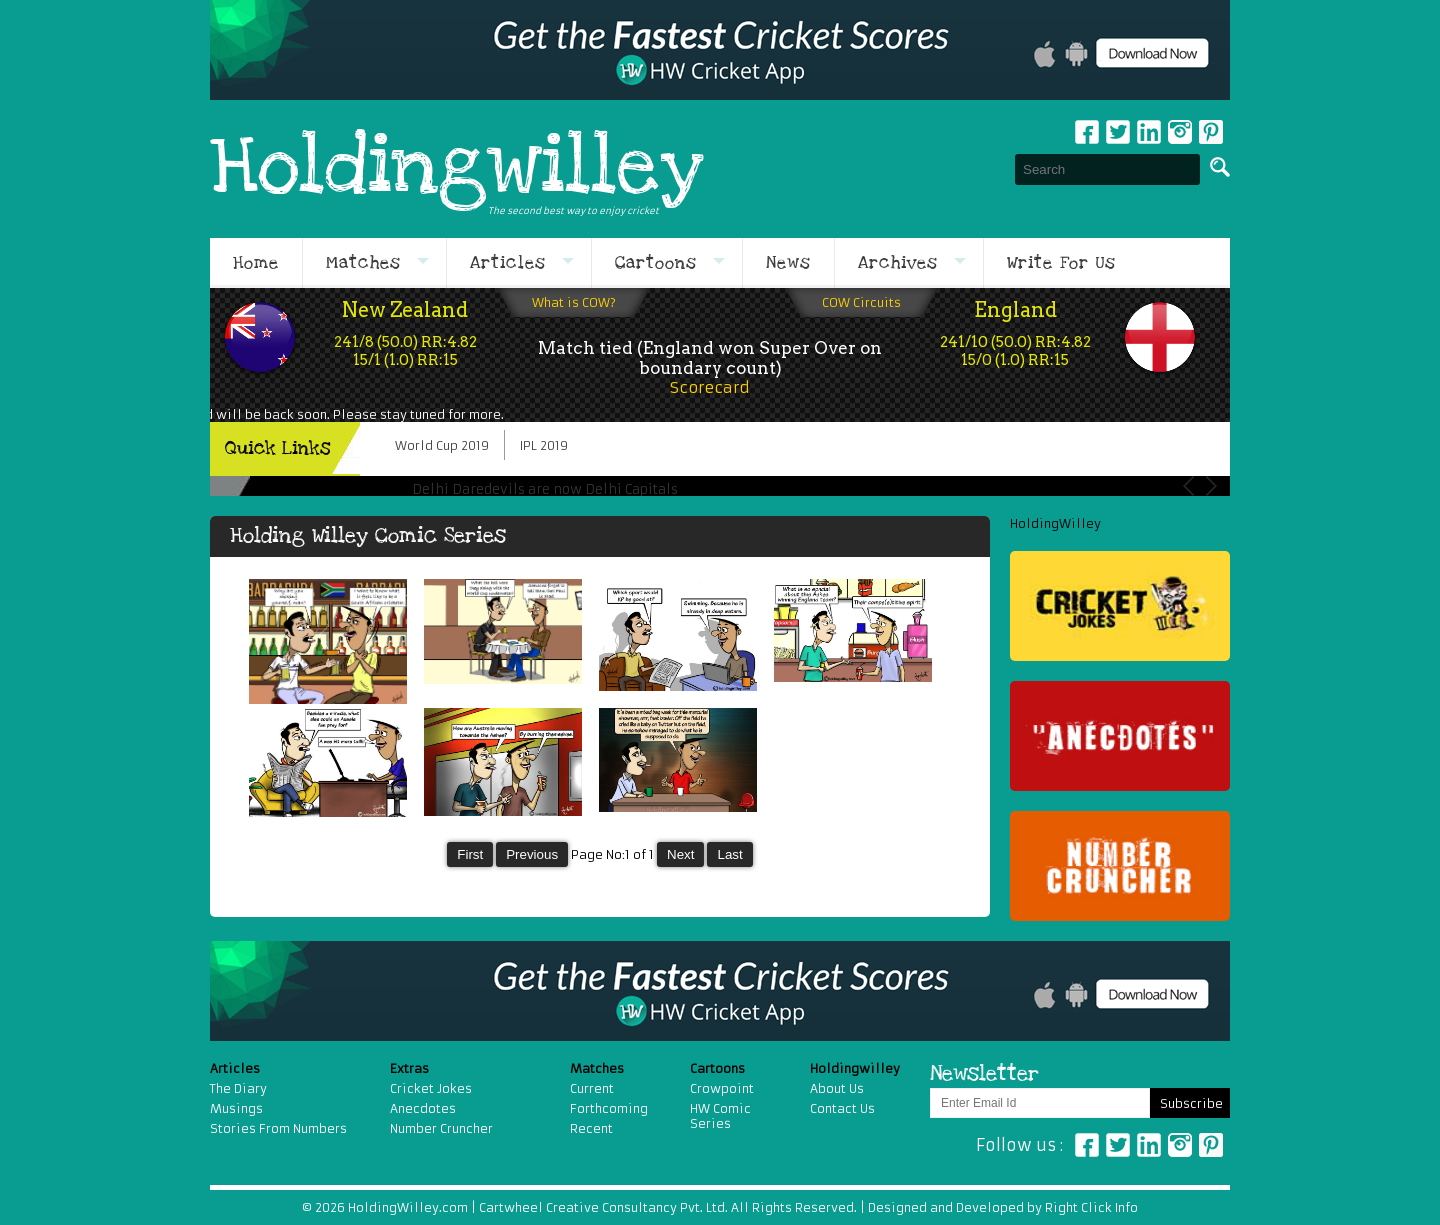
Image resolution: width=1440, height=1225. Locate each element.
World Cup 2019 (442, 445)
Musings (236, 1108)
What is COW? (574, 302)
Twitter (1118, 132)
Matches (363, 263)
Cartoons (656, 263)
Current (592, 1088)
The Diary (238, 1088)
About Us (837, 1088)
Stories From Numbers (278, 1128)
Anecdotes (423, 1108)
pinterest (1211, 132)
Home (256, 263)
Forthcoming (609, 1108)
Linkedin (1149, 132)
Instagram (1180, 132)
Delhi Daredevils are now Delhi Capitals (545, 489)
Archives (898, 263)
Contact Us (842, 1108)
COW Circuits (861, 302)
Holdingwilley (457, 169)
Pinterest (1211, 1145)
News (788, 263)
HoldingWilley (1055, 523)
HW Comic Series (720, 1116)
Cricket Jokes (431, 1088)
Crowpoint (722, 1088)
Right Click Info (1090, 1207)
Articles (508, 263)
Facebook (1087, 132)
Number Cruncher (441, 1128)
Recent (591, 1128)
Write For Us (1061, 263)
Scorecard (710, 387)
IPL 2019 (544, 445)
